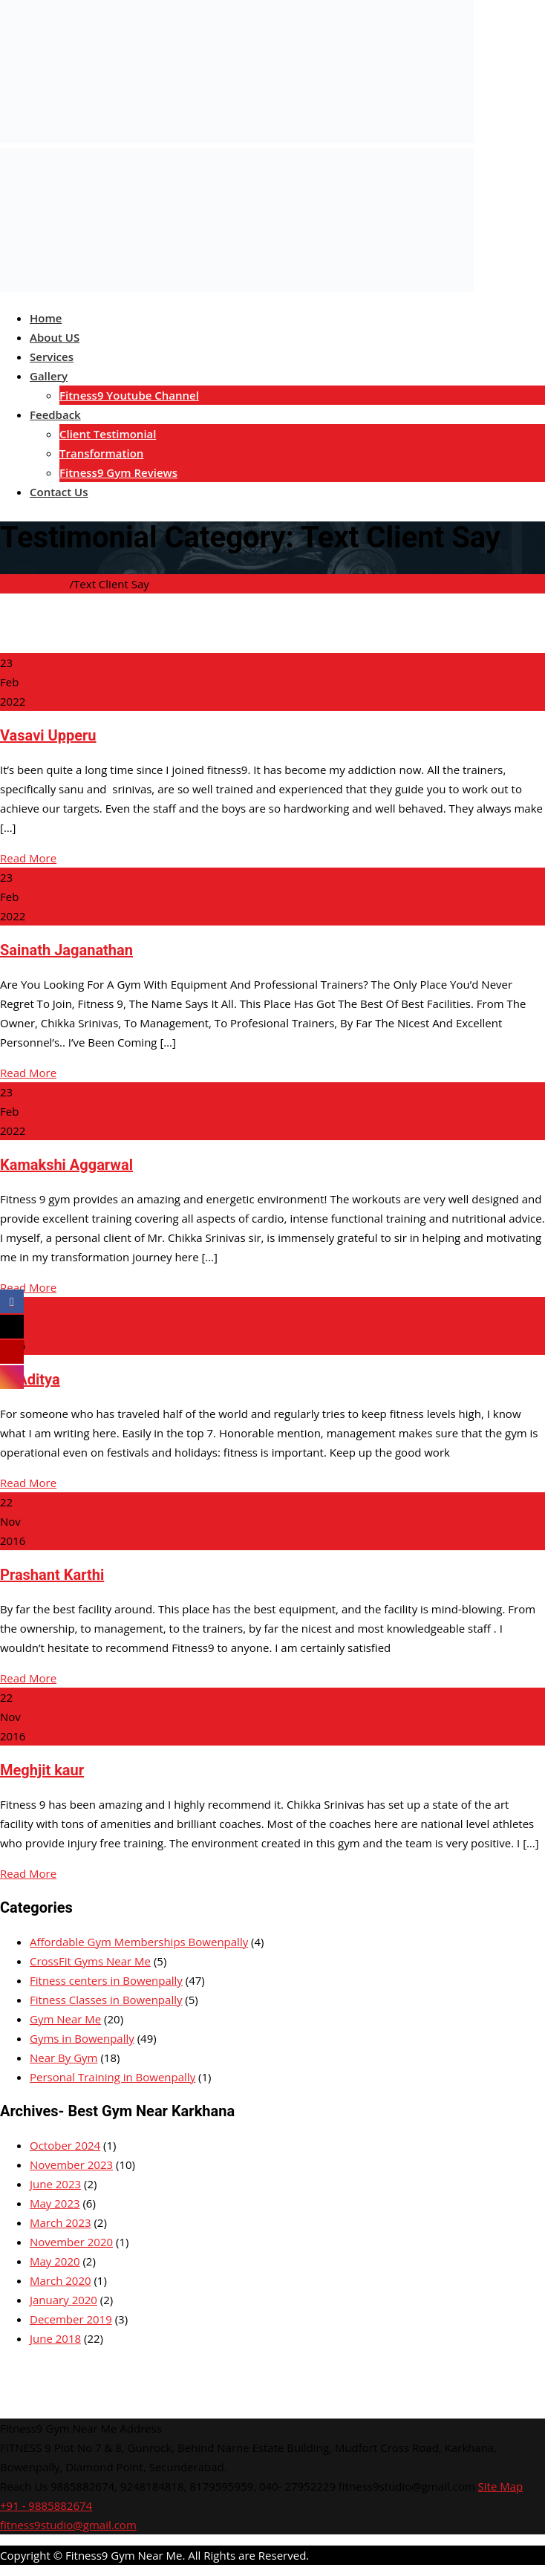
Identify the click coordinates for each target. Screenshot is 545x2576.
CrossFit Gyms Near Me (90, 1961)
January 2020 (63, 2299)
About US (54, 337)
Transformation (101, 453)
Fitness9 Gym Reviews (118, 472)
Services (52, 356)
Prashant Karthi (52, 1575)
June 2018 (55, 2338)
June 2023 (55, 2183)
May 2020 (55, 2261)
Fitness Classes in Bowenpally (106, 1999)
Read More (28, 857)
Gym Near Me (65, 2018)
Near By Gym (64, 2057)
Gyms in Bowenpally (82, 2038)
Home (46, 317)
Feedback (55, 414)
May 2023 (55, 2203)
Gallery (49, 375)
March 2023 (60, 2222)
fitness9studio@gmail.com (68, 2524)
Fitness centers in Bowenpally (106, 1980)
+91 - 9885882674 (46, 2505)
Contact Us (59, 491)
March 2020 (60, 2280)
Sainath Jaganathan (66, 950)
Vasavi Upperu (48, 735)
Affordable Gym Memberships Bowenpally (139, 1941)
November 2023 (71, 2164)
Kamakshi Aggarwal (66, 1165)
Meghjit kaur (42, 1770)
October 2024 (65, 2145)
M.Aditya (30, 1379)
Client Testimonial (107, 433)
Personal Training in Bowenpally (112, 2076)
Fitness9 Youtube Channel (129, 395)
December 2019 (71, 2319)
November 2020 (71, 2241)
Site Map (500, 2486)
